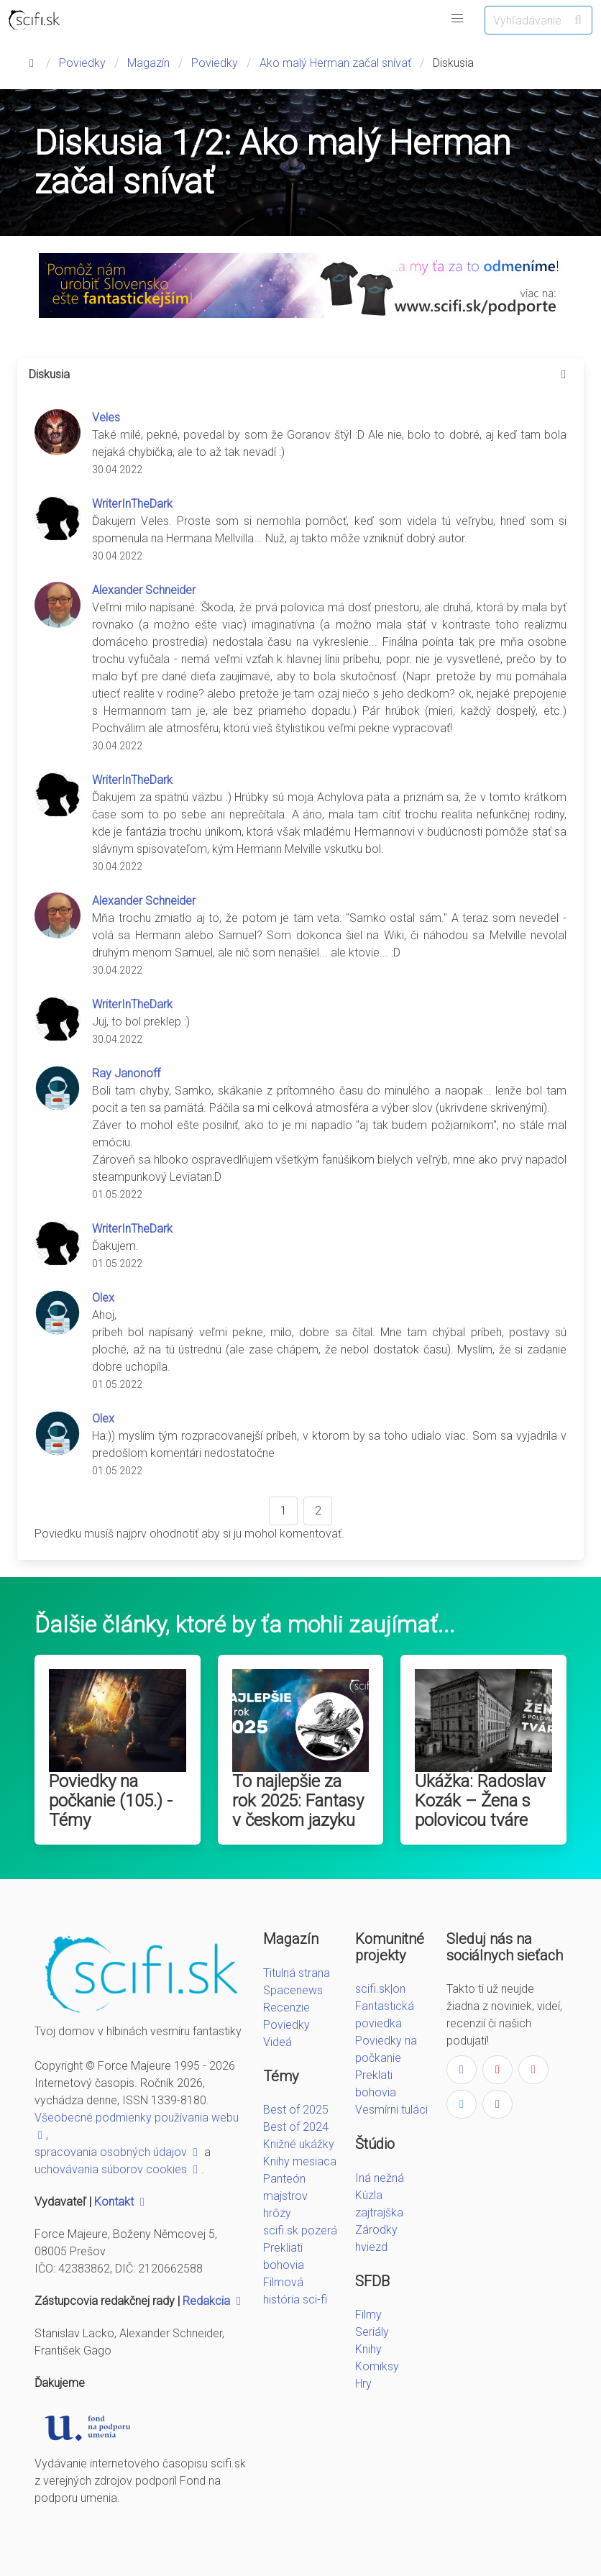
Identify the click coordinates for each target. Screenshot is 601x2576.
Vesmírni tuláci (391, 2109)
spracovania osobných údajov (118, 2152)
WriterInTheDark (132, 504)
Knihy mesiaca (299, 2161)
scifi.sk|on (380, 1989)
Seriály (372, 2332)
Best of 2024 (296, 2127)
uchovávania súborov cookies (118, 2169)
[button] (457, 18)
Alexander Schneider (144, 590)
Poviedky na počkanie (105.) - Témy (111, 1800)
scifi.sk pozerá (300, 2230)
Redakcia (213, 2301)
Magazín (148, 63)
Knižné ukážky (298, 2144)
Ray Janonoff (126, 1073)
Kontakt (121, 2202)
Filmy (368, 2314)
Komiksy (377, 2366)
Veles (106, 417)
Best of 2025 (296, 2109)
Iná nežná (379, 2178)
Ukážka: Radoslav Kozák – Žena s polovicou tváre (480, 1800)
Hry (363, 2383)
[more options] (563, 374)
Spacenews (293, 1990)
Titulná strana (296, 1973)
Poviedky (82, 63)
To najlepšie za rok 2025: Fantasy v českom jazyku (298, 1800)
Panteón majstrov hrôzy (285, 2196)
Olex (103, 1298)
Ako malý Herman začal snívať (335, 63)
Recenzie (286, 2007)
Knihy (368, 2349)
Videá (277, 2042)
